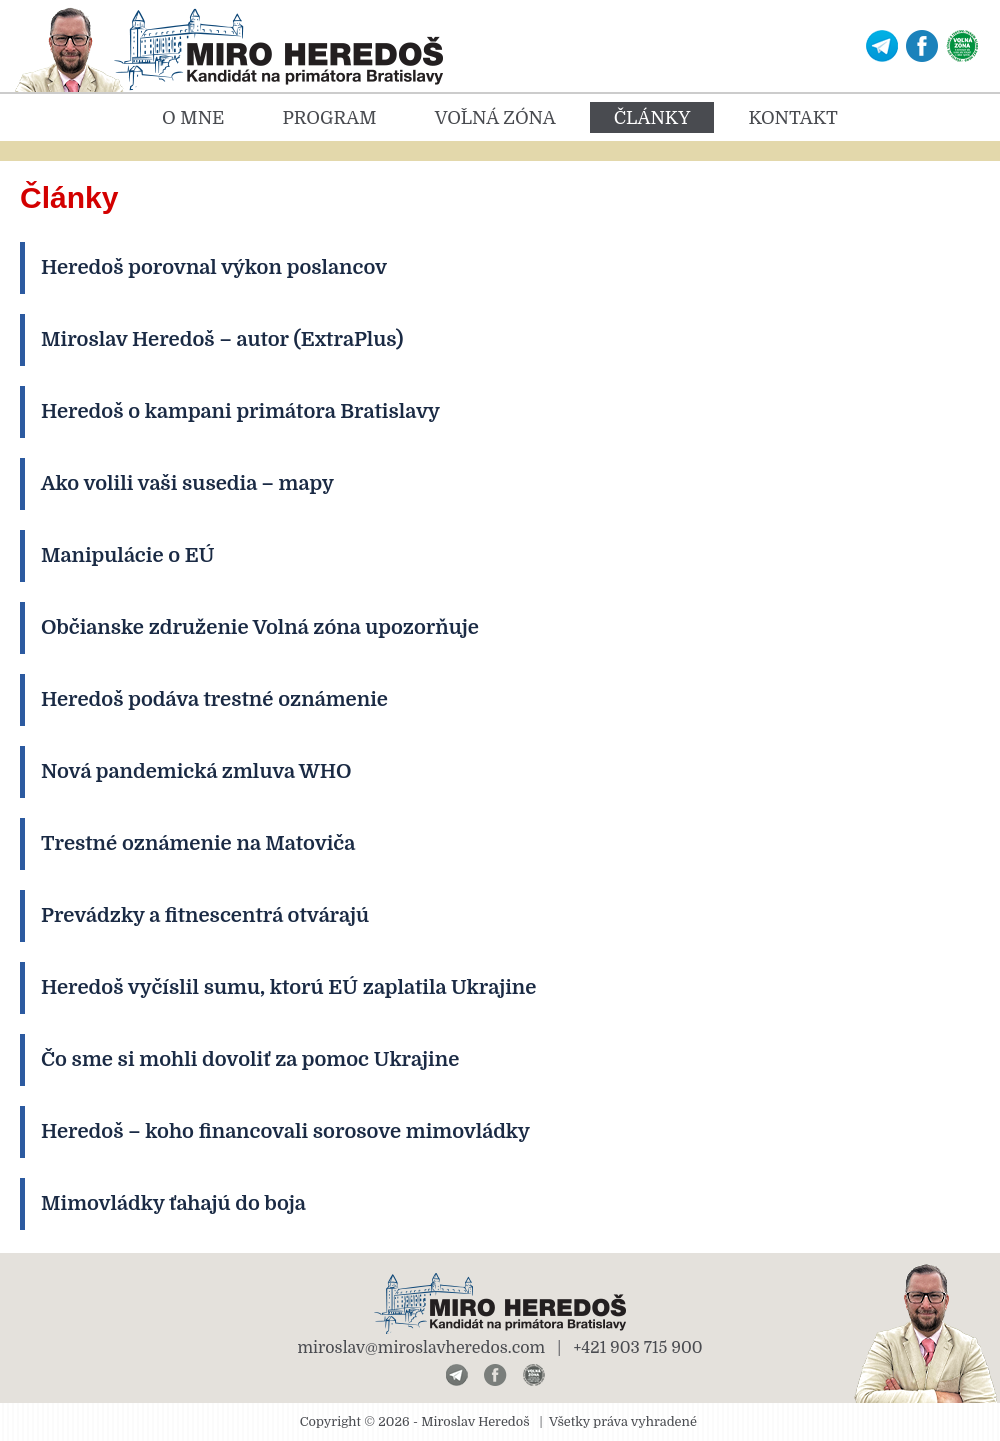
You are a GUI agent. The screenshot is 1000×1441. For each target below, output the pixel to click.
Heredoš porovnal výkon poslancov (214, 267)
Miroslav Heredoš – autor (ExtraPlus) (222, 339)
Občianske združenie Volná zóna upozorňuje (260, 627)
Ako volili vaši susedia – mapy (187, 483)
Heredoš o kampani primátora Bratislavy (240, 411)
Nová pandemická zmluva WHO (196, 771)
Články (652, 118)
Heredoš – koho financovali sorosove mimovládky (285, 1131)
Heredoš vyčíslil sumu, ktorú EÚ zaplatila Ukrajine (288, 987)
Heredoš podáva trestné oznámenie (214, 699)
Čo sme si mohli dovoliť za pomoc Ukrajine (250, 1059)
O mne (193, 118)
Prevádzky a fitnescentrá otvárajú (205, 915)
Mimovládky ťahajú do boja (173, 1203)
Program (329, 118)
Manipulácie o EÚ (127, 555)
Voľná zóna (495, 118)
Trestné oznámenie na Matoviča (198, 843)
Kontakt (792, 118)
